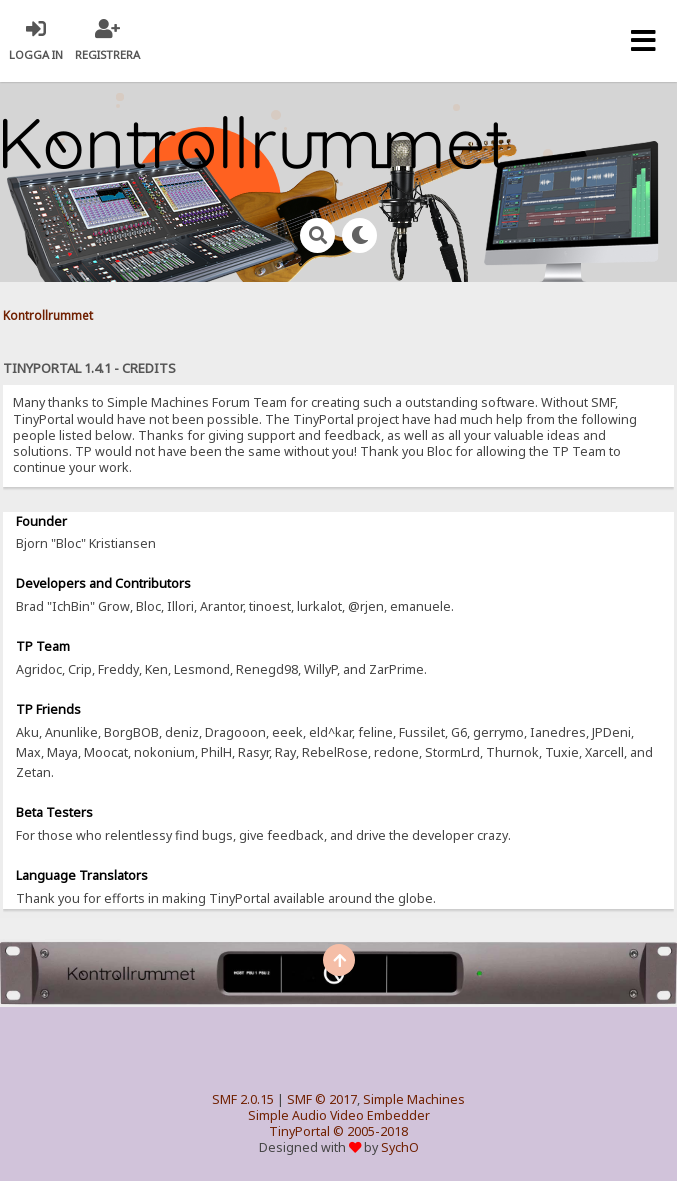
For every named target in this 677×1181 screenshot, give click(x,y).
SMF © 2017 (322, 1099)
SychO (400, 1147)
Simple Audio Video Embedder (339, 1115)
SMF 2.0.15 (243, 1099)
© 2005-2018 (370, 1131)
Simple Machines (414, 1099)
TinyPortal (299, 1131)
